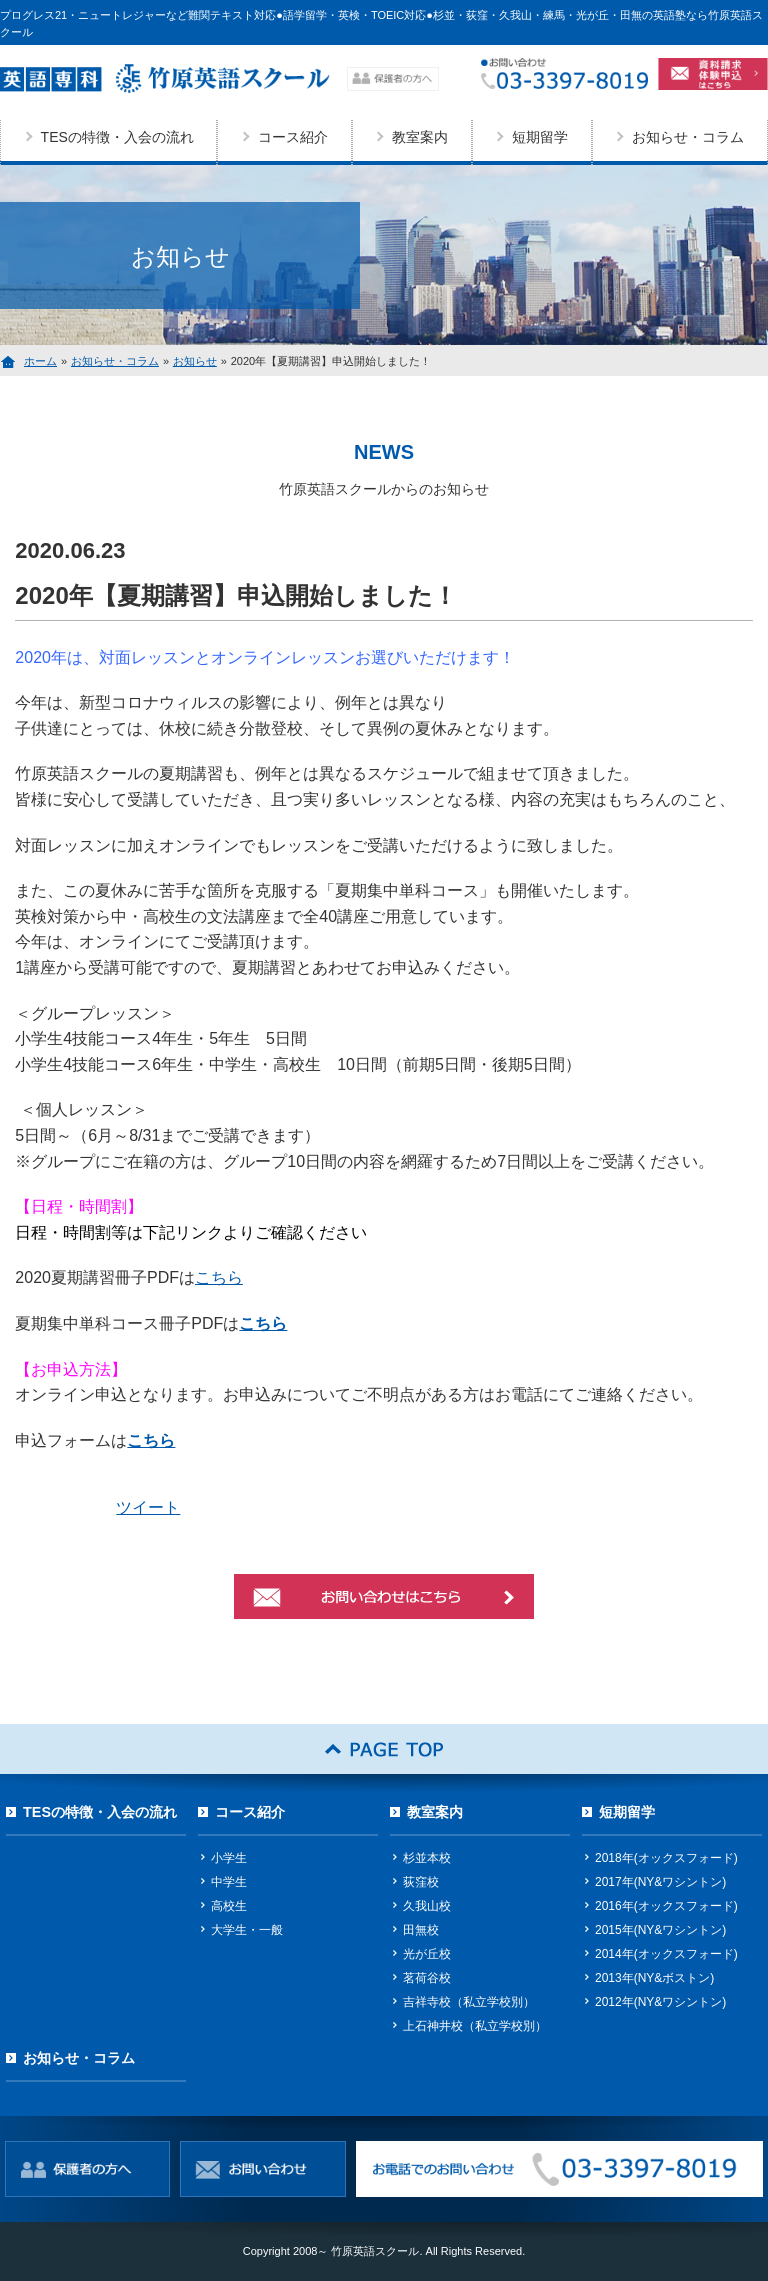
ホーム (40, 361)
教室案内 (420, 137)
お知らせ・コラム (115, 361)
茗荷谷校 (427, 1978)
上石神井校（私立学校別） (475, 2026)
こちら (219, 1277)
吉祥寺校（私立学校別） (469, 2002)
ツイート (148, 1507)
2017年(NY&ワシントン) (660, 1882)
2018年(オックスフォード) (666, 1858)
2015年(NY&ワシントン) (660, 1930)
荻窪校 (421, 1882)
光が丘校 (427, 1954)
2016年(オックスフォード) (666, 1906)
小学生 (229, 1858)
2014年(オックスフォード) (666, 1954)
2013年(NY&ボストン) (654, 1978)
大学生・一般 (247, 1930)
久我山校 (427, 1906)
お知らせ (195, 361)
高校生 (229, 1906)
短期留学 (540, 137)
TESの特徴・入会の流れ (117, 137)
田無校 (421, 1930)
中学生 (229, 1882)
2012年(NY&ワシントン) (660, 2002)
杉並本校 (427, 1858)
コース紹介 (293, 137)
